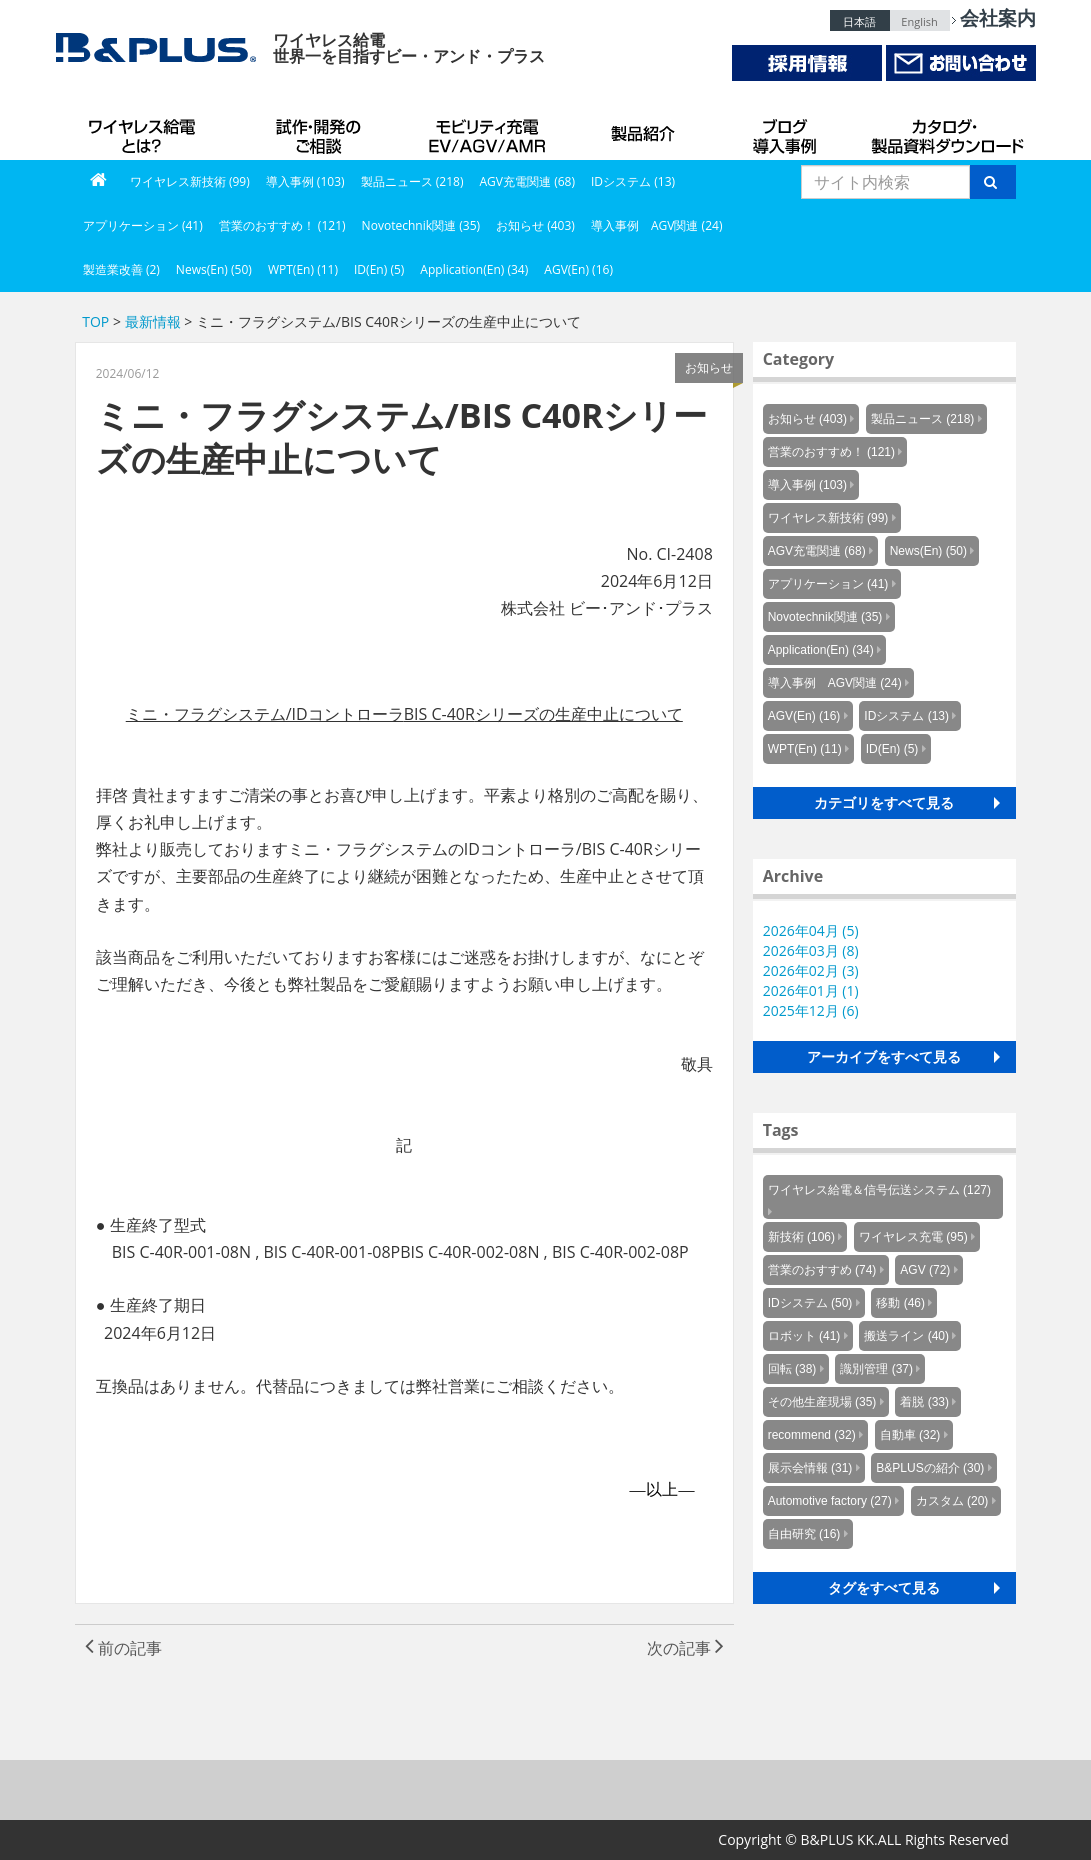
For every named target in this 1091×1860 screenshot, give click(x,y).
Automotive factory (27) (830, 1501)
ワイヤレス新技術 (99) (190, 181)
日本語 (859, 21)
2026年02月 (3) (811, 970)
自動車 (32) (910, 1435)
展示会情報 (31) (810, 1468)
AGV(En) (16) (578, 269)
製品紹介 (646, 130)
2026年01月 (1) (811, 990)
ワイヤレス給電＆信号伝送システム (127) (879, 1190)
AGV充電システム (491, 130)
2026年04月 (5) (811, 930)
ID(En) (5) (379, 269)
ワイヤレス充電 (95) (913, 1237)
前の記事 (123, 1648)
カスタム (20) (952, 1501)
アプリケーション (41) (143, 225)
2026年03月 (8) (811, 950)
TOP (95, 321)
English (919, 21)
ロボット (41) (804, 1336)
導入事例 (786, 130)
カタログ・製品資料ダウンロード (946, 130)
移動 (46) (900, 1303)
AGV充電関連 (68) (527, 181)
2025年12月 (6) (811, 1010)
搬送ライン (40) (906, 1336)
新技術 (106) (801, 1237)
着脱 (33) (924, 1402)
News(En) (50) (214, 269)
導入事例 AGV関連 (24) (657, 225)
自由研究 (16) (804, 1534)
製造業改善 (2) (121, 269)
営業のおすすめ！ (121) (282, 225)
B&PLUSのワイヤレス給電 (146, 130)
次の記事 (685, 1648)
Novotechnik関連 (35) (421, 225)
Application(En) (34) (474, 269)
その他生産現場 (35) (822, 1402)
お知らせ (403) (535, 225)
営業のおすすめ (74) (822, 1270)
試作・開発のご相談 (321, 130)
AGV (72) (925, 1270)
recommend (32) (812, 1435)
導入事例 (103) (305, 181)
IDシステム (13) (633, 181)
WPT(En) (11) (303, 269)
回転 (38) (792, 1369)
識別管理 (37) (876, 1369)
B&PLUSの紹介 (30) (930, 1468)
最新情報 (153, 321)
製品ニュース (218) (412, 181)
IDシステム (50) (810, 1303)
